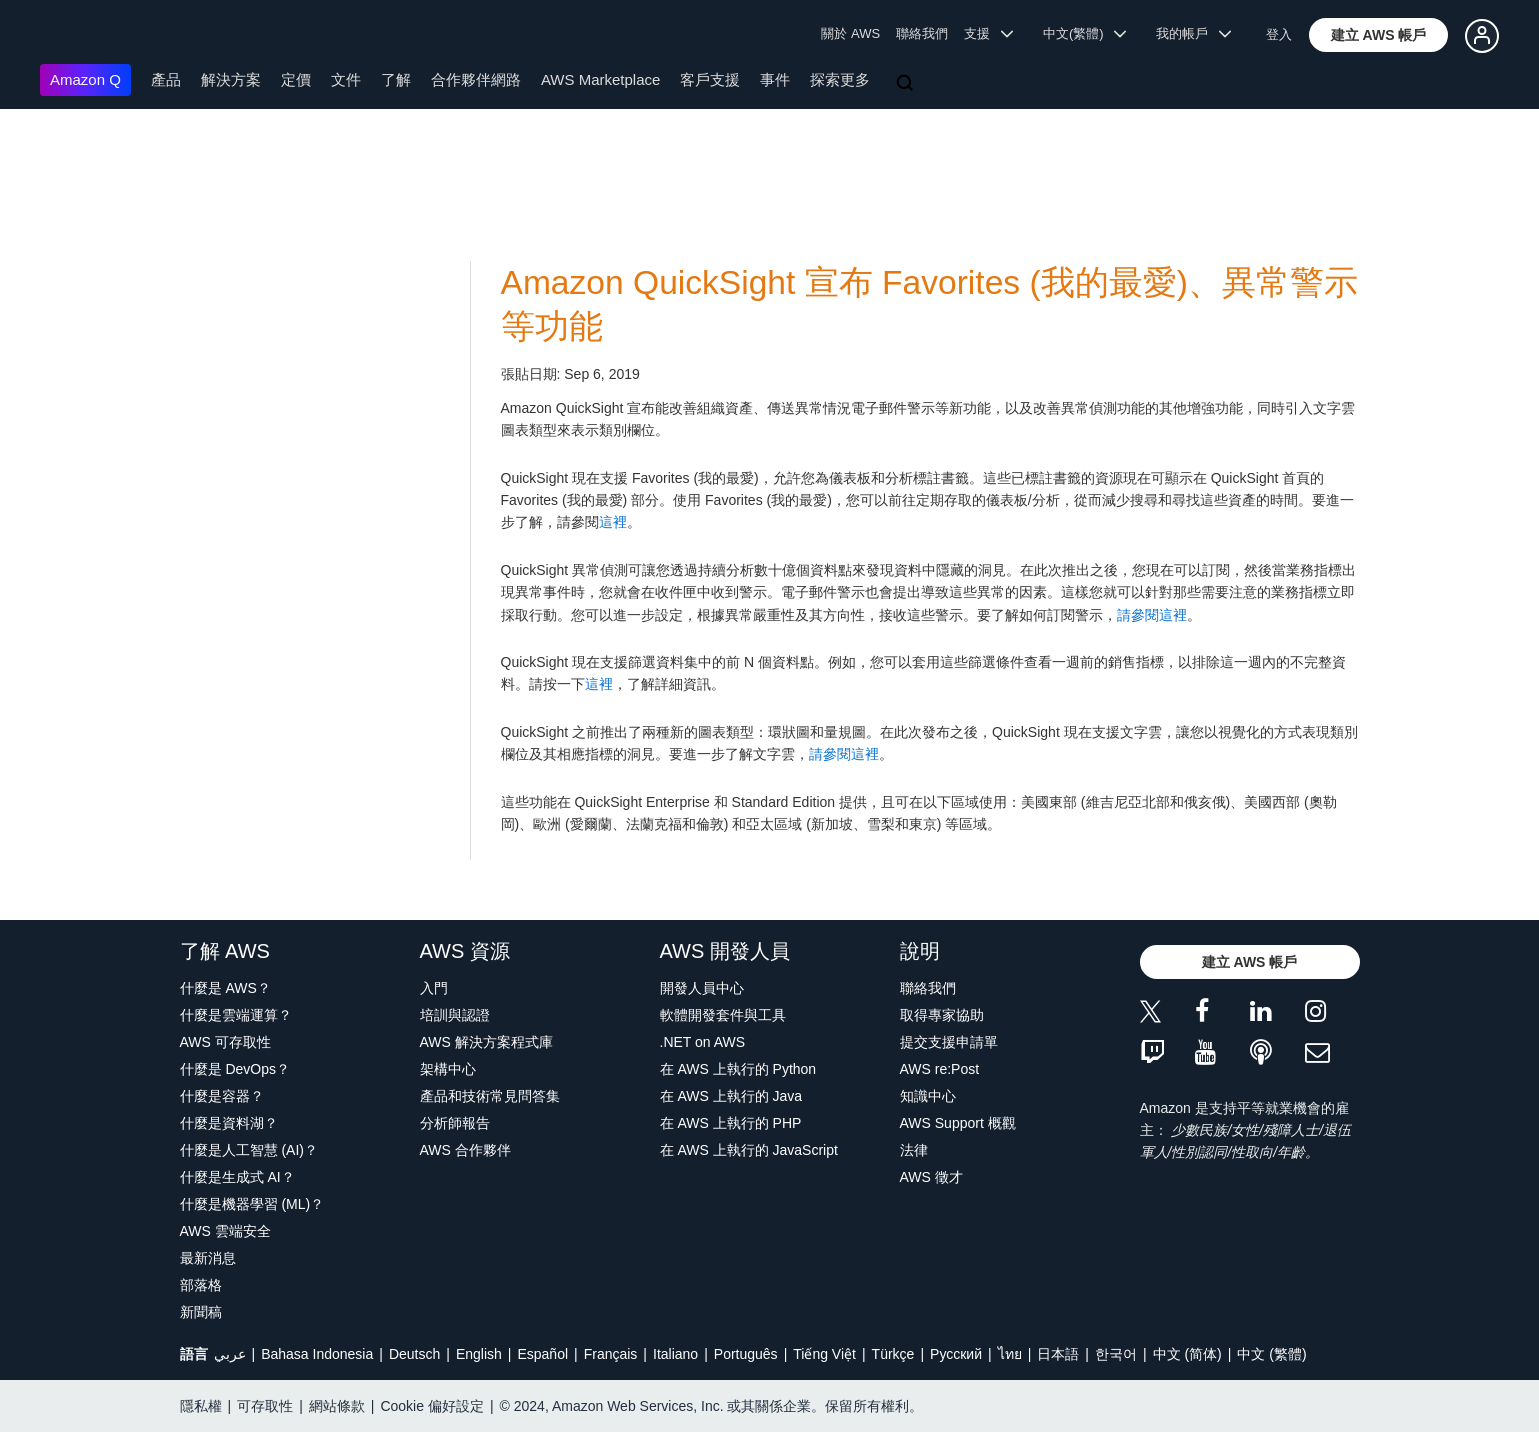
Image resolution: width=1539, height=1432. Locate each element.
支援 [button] (988, 33)
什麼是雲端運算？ (236, 1015)
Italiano (675, 1354)
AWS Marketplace (600, 79)
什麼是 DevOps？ (235, 1069)
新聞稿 (201, 1312)
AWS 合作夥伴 (465, 1150)
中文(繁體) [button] (1085, 33)
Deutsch (414, 1354)
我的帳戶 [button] (1193, 33)
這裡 (613, 522)
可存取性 (265, 1406)
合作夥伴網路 (476, 79)
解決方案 (231, 79)
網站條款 (337, 1406)
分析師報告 (455, 1123)
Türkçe (893, 1354)
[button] (1379, 35)
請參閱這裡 (1152, 615)
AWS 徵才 (931, 1177)
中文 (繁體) (1271, 1354)
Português (746, 1354)
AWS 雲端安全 (225, 1231)
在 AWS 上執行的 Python (738, 1069)
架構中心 (448, 1069)
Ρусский (956, 1354)
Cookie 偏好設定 (431, 1406)
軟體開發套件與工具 (723, 1015)
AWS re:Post (940, 1069)
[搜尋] (907, 84)
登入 (1279, 34)
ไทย (1010, 1354)
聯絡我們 (922, 33)
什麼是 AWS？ (225, 988)
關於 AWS (850, 33)
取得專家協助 (942, 1015)
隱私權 (201, 1406)
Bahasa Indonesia (317, 1354)
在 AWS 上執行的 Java (731, 1096)
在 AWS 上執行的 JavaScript (749, 1150)
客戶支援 (710, 79)
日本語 (1058, 1354)
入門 (434, 988)
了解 (396, 79)
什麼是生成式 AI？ (237, 1177)
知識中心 (928, 1096)
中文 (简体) (1187, 1354)
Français (611, 1354)
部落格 (201, 1285)
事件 (775, 79)
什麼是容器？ (222, 1096)
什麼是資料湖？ (229, 1123)
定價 (296, 79)
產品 (166, 79)
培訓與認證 (455, 1015)
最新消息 (208, 1258)
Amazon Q (85, 79)
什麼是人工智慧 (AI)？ (249, 1150)
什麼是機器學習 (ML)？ (252, 1204)
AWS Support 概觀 (958, 1123)
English (479, 1354)
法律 (914, 1150)
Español (542, 1354)
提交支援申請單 (949, 1042)
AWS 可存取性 (225, 1042)
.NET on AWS (703, 1042)
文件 (346, 79)
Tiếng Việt (824, 1354)
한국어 (1116, 1354)
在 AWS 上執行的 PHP (731, 1123)
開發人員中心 (702, 988)
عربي (230, 1354)
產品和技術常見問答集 (490, 1096)
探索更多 (840, 79)
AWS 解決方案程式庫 (486, 1042)
